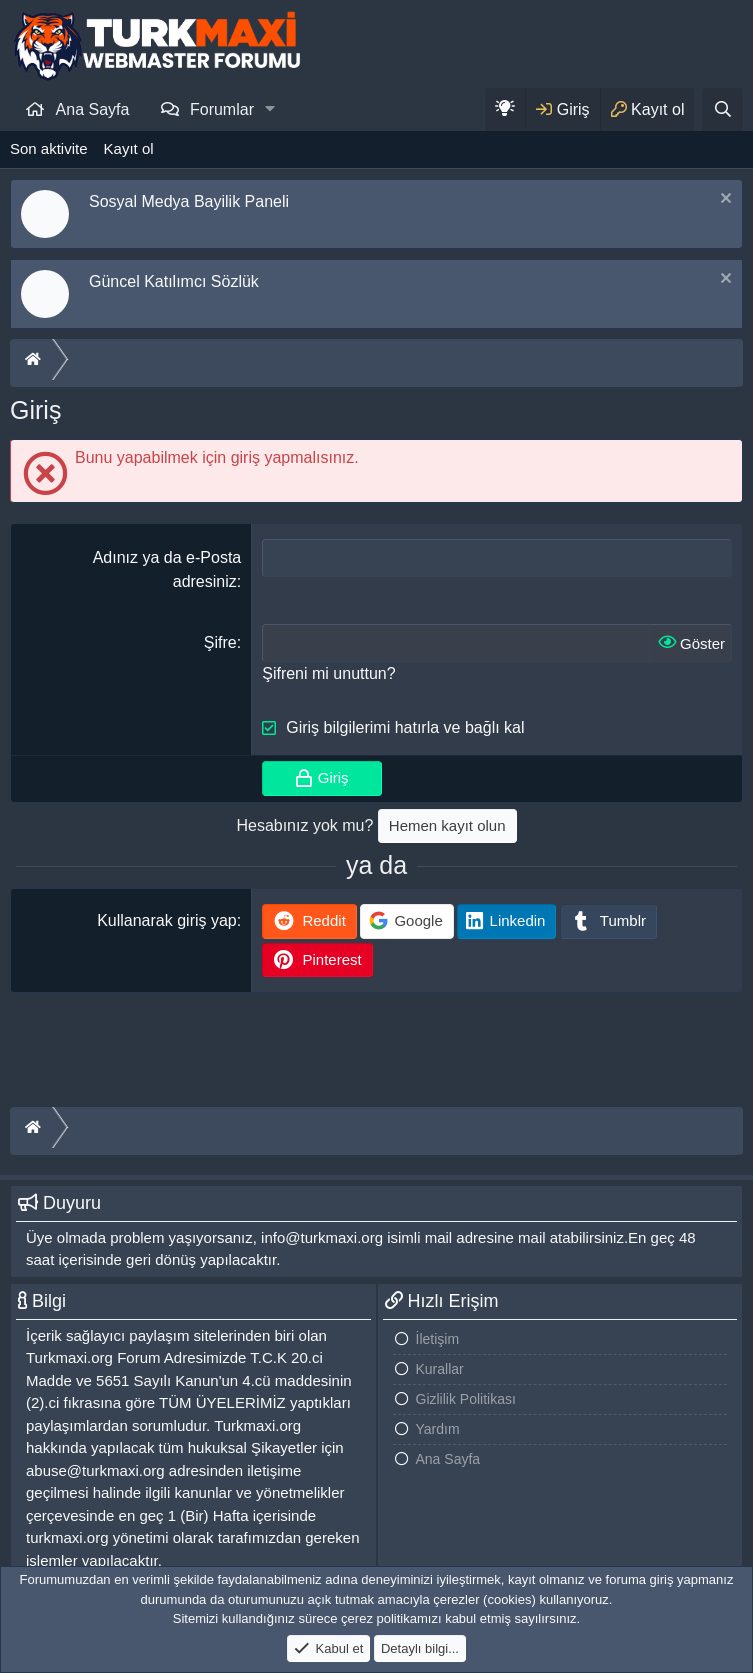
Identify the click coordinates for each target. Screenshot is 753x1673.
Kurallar (440, 1369)
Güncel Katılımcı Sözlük (174, 281)
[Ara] (722, 109)
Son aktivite (49, 148)
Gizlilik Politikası (466, 1399)
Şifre (220, 642)
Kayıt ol (129, 148)
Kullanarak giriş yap (167, 920)
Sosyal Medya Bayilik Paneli (189, 201)
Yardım (438, 1429)
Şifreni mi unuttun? (328, 673)
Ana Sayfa (93, 109)
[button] (270, 109)
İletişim (438, 1339)
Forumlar (222, 109)
